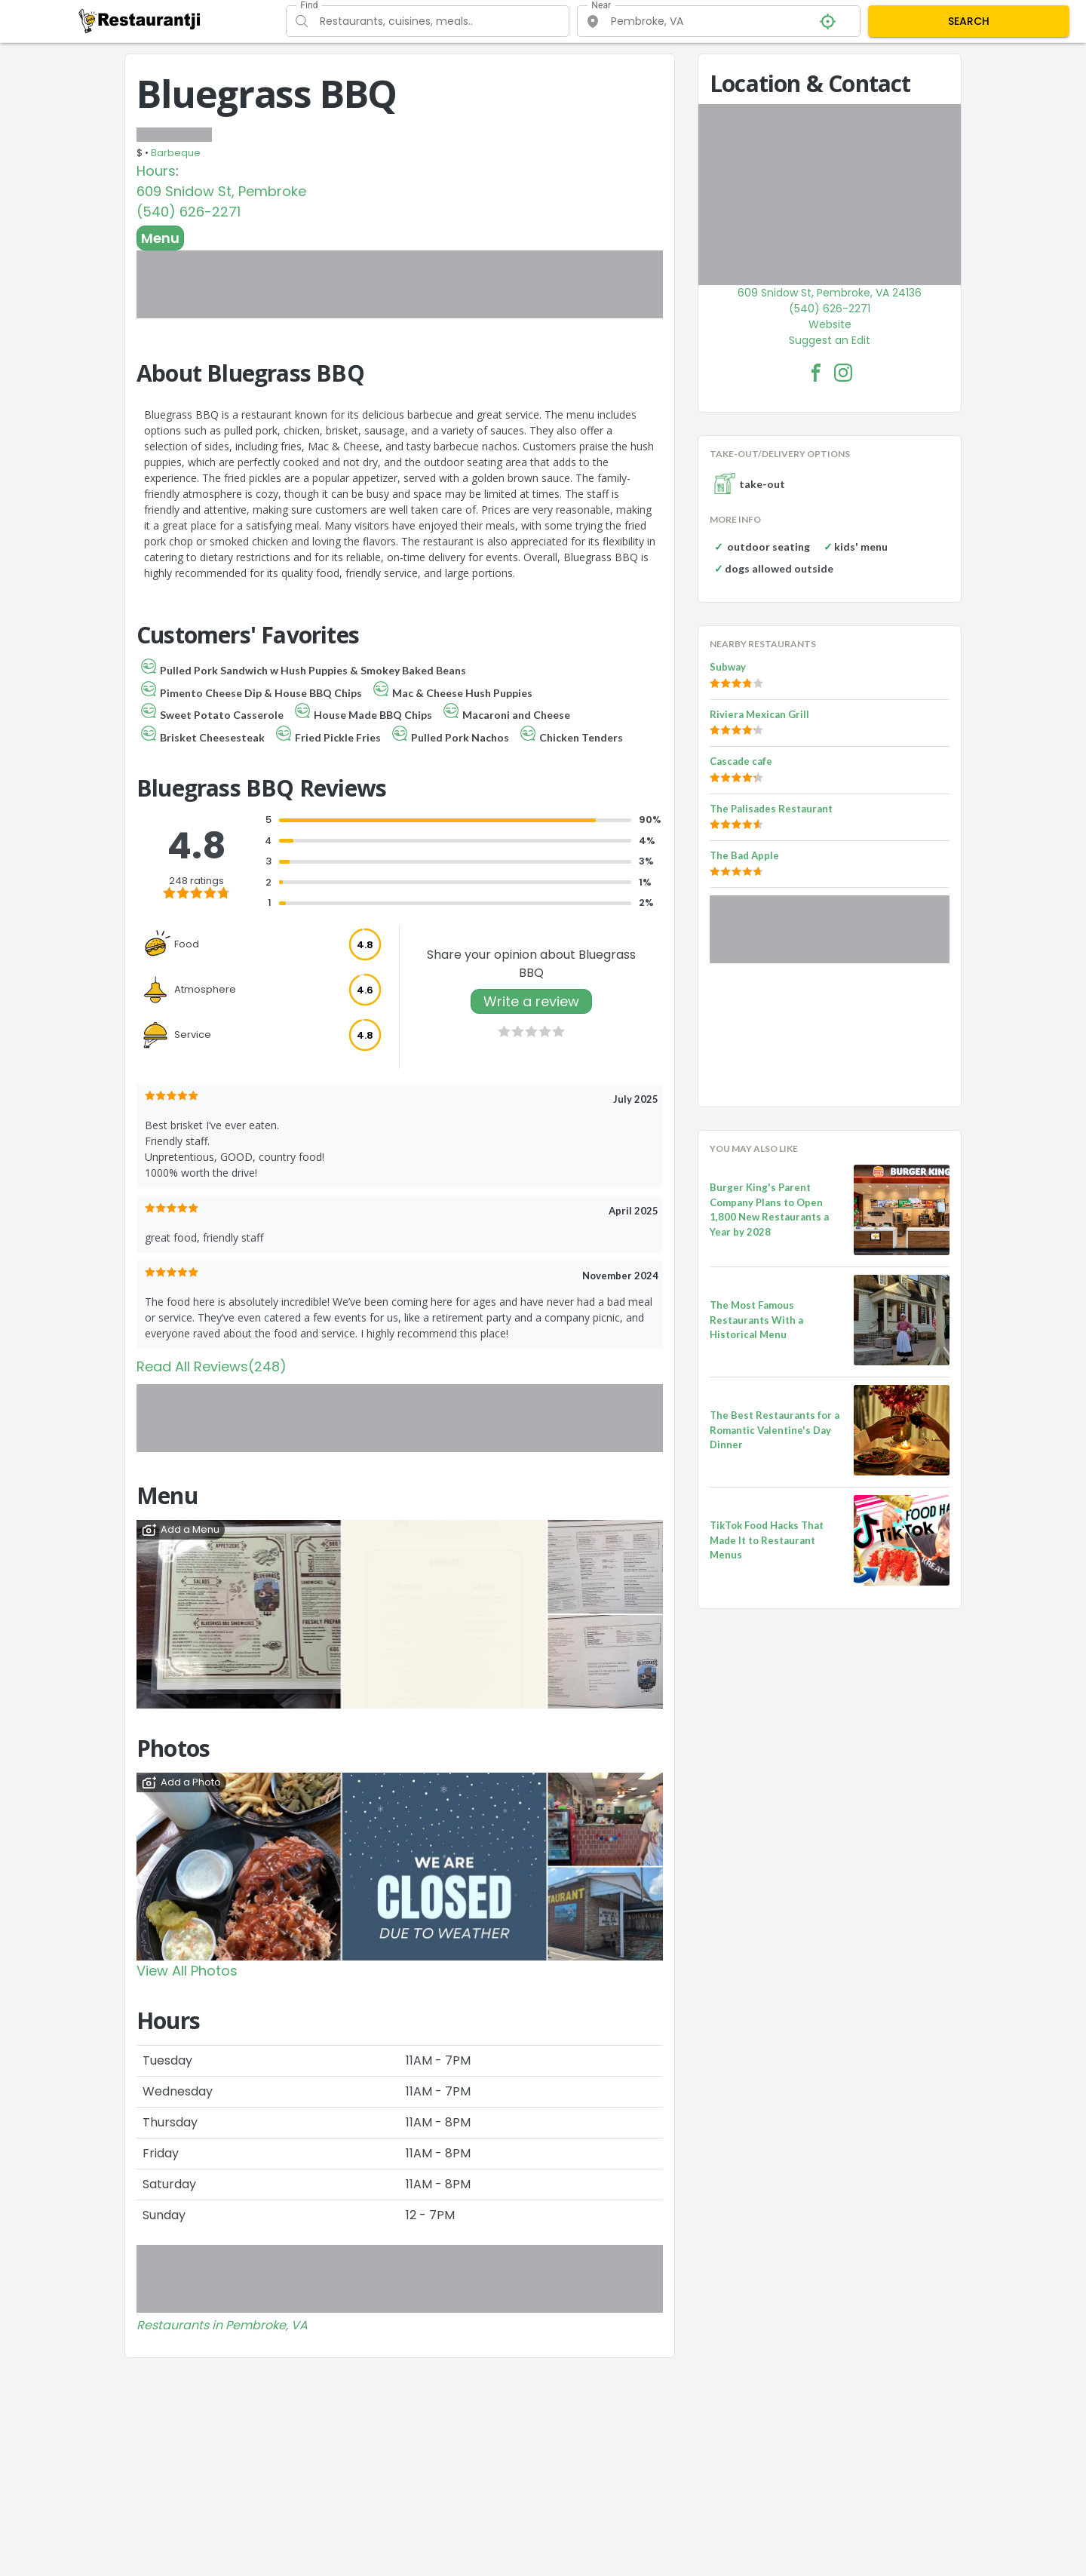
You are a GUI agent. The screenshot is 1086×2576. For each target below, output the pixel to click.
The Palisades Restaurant (771, 809)
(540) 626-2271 (189, 211)
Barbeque (176, 153)
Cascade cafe (741, 761)
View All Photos (187, 1970)
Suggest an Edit (829, 340)
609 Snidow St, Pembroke (221, 191)
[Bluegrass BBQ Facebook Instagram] (843, 373)
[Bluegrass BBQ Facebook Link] (816, 373)
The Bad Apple (744, 855)
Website (829, 324)
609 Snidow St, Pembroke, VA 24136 (830, 292)
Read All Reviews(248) (212, 1366)
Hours (156, 170)
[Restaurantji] (140, 20)
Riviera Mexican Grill (759, 714)
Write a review (531, 1001)
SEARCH (968, 21)
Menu (160, 238)
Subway (728, 667)
